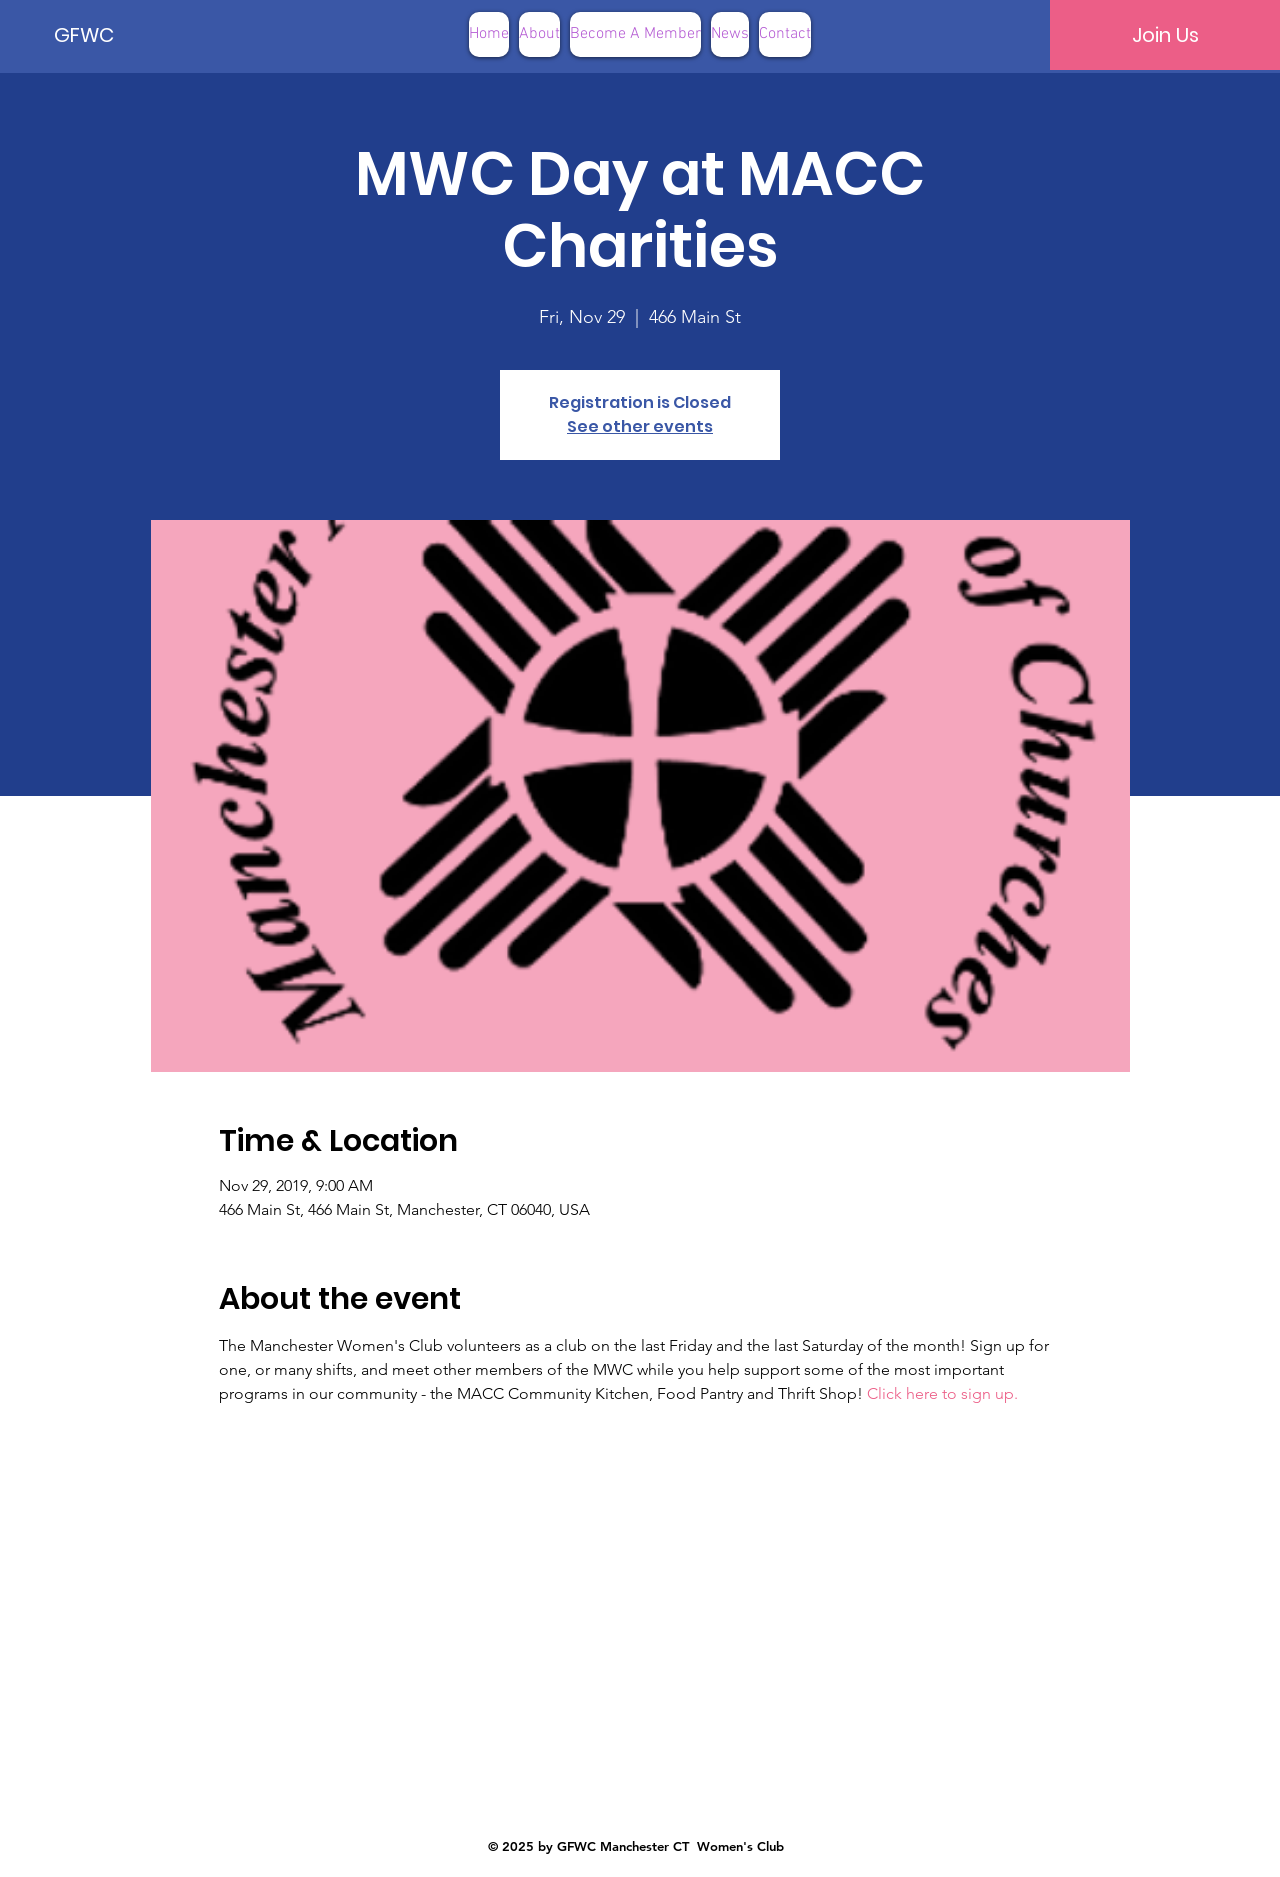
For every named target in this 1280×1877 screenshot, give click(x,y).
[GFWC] (122, 35)
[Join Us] (1165, 35)
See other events (640, 426)
